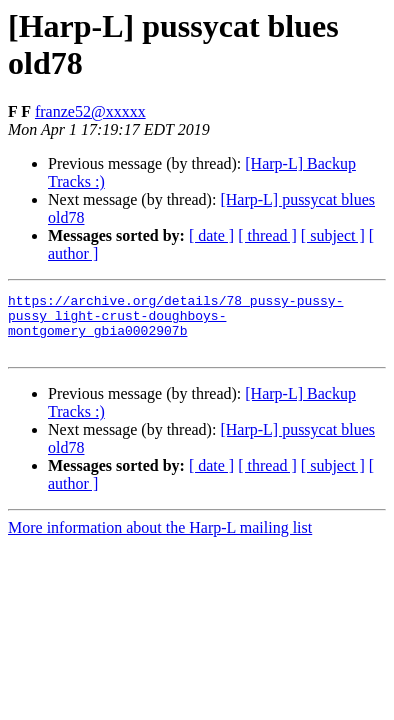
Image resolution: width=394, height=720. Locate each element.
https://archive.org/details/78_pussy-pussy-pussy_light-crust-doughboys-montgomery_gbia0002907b (175, 321)
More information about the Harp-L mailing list (160, 539)
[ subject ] (333, 235)
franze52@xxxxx (90, 111)
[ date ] (211, 235)
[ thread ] (267, 235)
